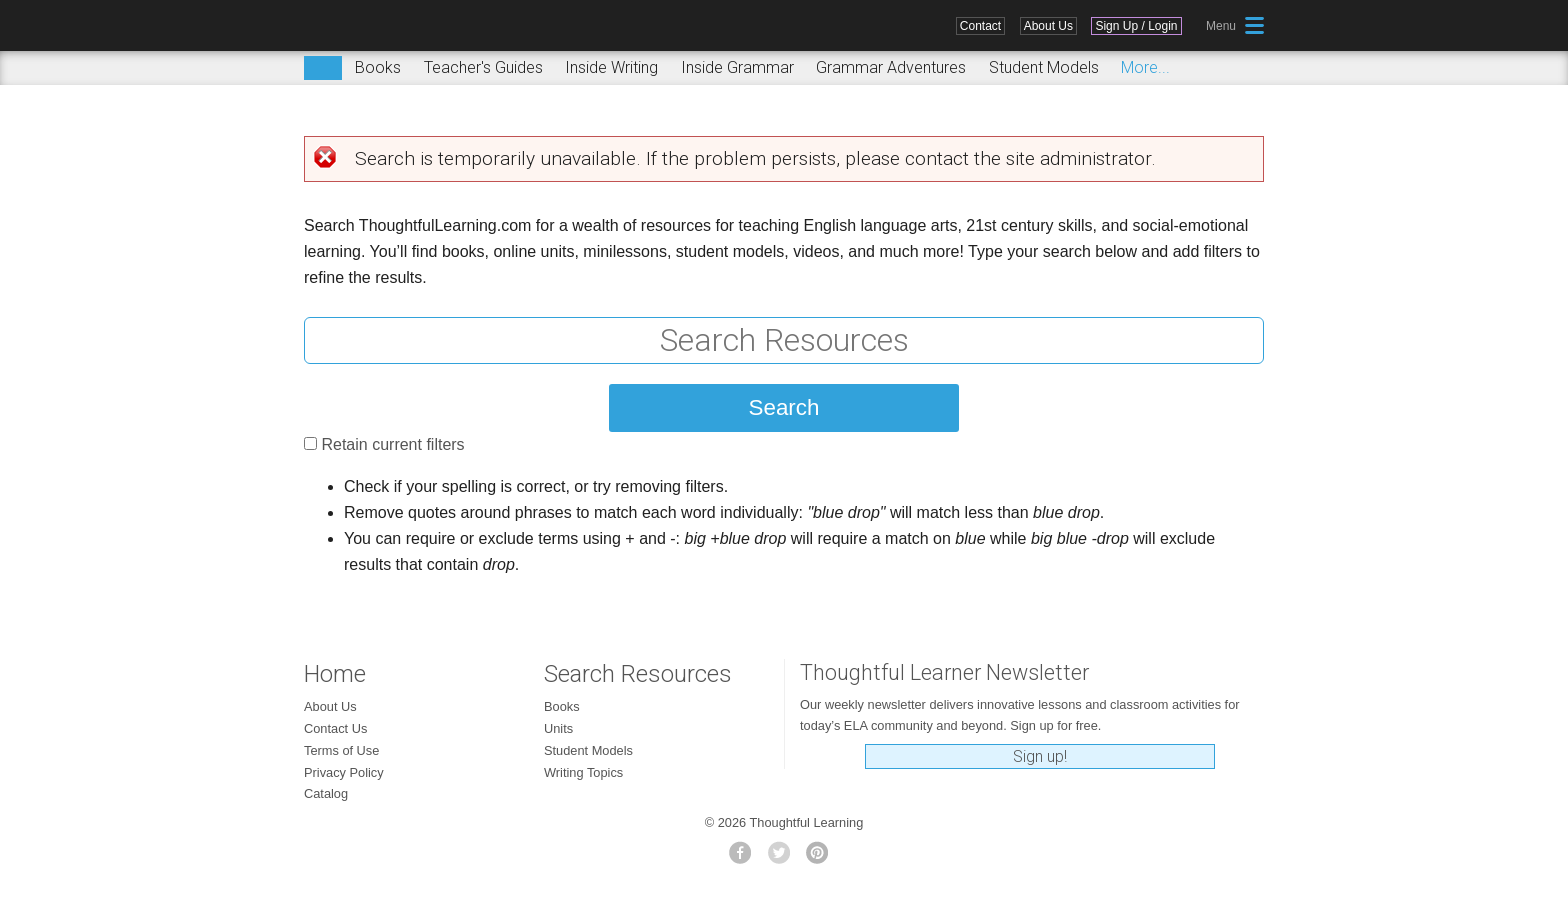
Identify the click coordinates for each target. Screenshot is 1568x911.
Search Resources (638, 674)
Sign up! (1040, 756)
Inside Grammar (737, 67)
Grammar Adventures (891, 67)
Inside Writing (611, 67)
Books (378, 67)
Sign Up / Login (1136, 26)
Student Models (1044, 67)
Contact (980, 26)
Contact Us (335, 728)
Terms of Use (341, 750)
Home (335, 674)
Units (558, 728)
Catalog (326, 793)
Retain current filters (392, 444)
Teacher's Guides (483, 67)
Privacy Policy (344, 772)
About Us (1048, 26)
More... (1145, 67)
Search (323, 68)
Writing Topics (583, 772)
